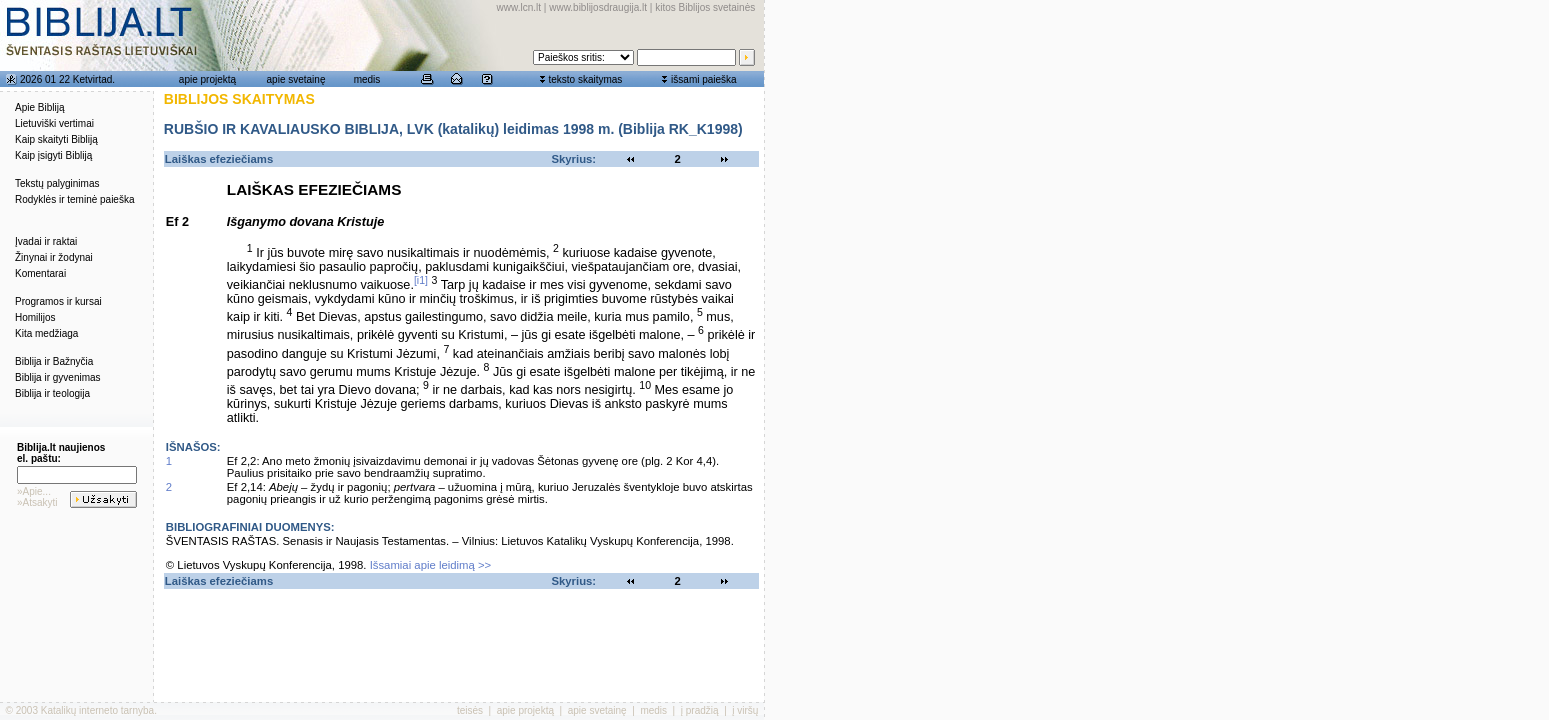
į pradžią (700, 710)
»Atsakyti (37, 502)
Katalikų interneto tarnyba (97, 710)
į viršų (745, 710)
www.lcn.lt (519, 7)
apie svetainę (296, 79)
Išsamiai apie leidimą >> (431, 565)
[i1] (421, 280)
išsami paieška (704, 79)
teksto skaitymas (585, 79)
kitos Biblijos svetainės (705, 7)
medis (367, 79)
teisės (470, 710)
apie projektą (207, 79)
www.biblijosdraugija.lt (598, 7)
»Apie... (34, 491)
